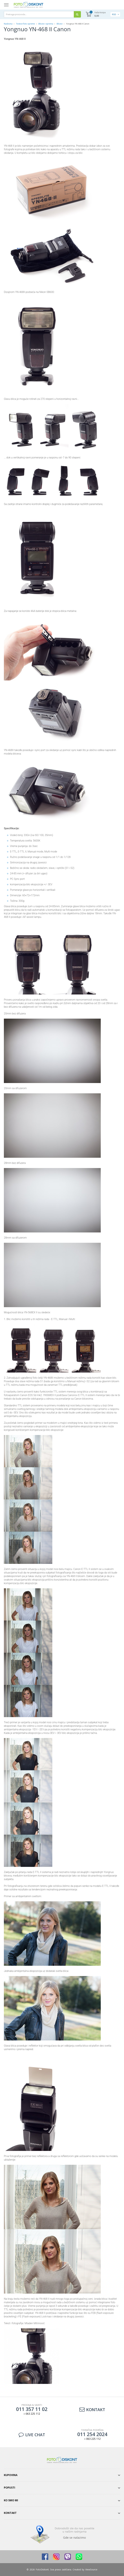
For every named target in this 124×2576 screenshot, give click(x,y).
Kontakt (92, 2409)
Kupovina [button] (10, 2475)
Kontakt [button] (10, 2513)
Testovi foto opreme (25, 23)
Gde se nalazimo (74, 2537)
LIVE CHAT (32, 2434)
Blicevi (59, 23)
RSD (114, 14)
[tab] (62, 2475)
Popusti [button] (9, 2487)
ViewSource (91, 2569)
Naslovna (8, 23)
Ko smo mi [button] (11, 2500)
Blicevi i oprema (45, 23)
